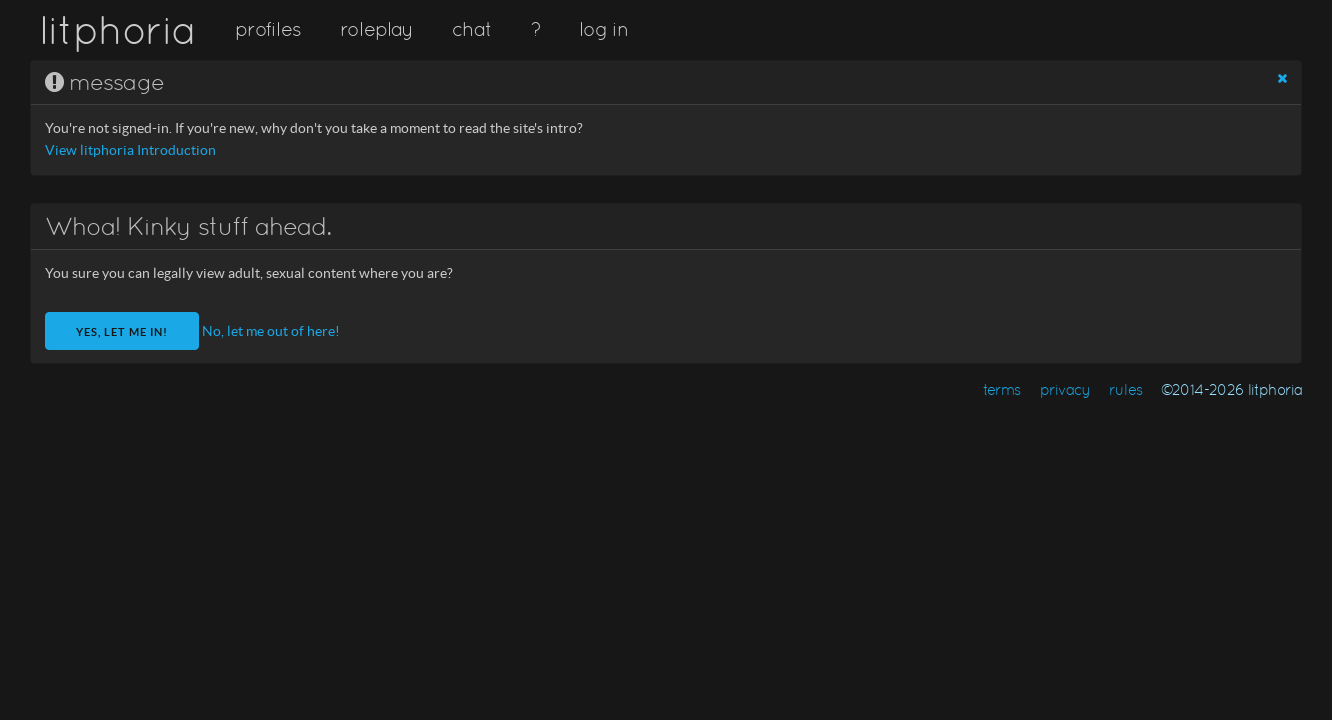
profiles (268, 29)
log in (603, 29)
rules (1125, 389)
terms (1002, 389)
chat (471, 29)
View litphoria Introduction (130, 150)
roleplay (377, 29)
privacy (1065, 389)
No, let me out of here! (271, 331)
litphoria (117, 30)
